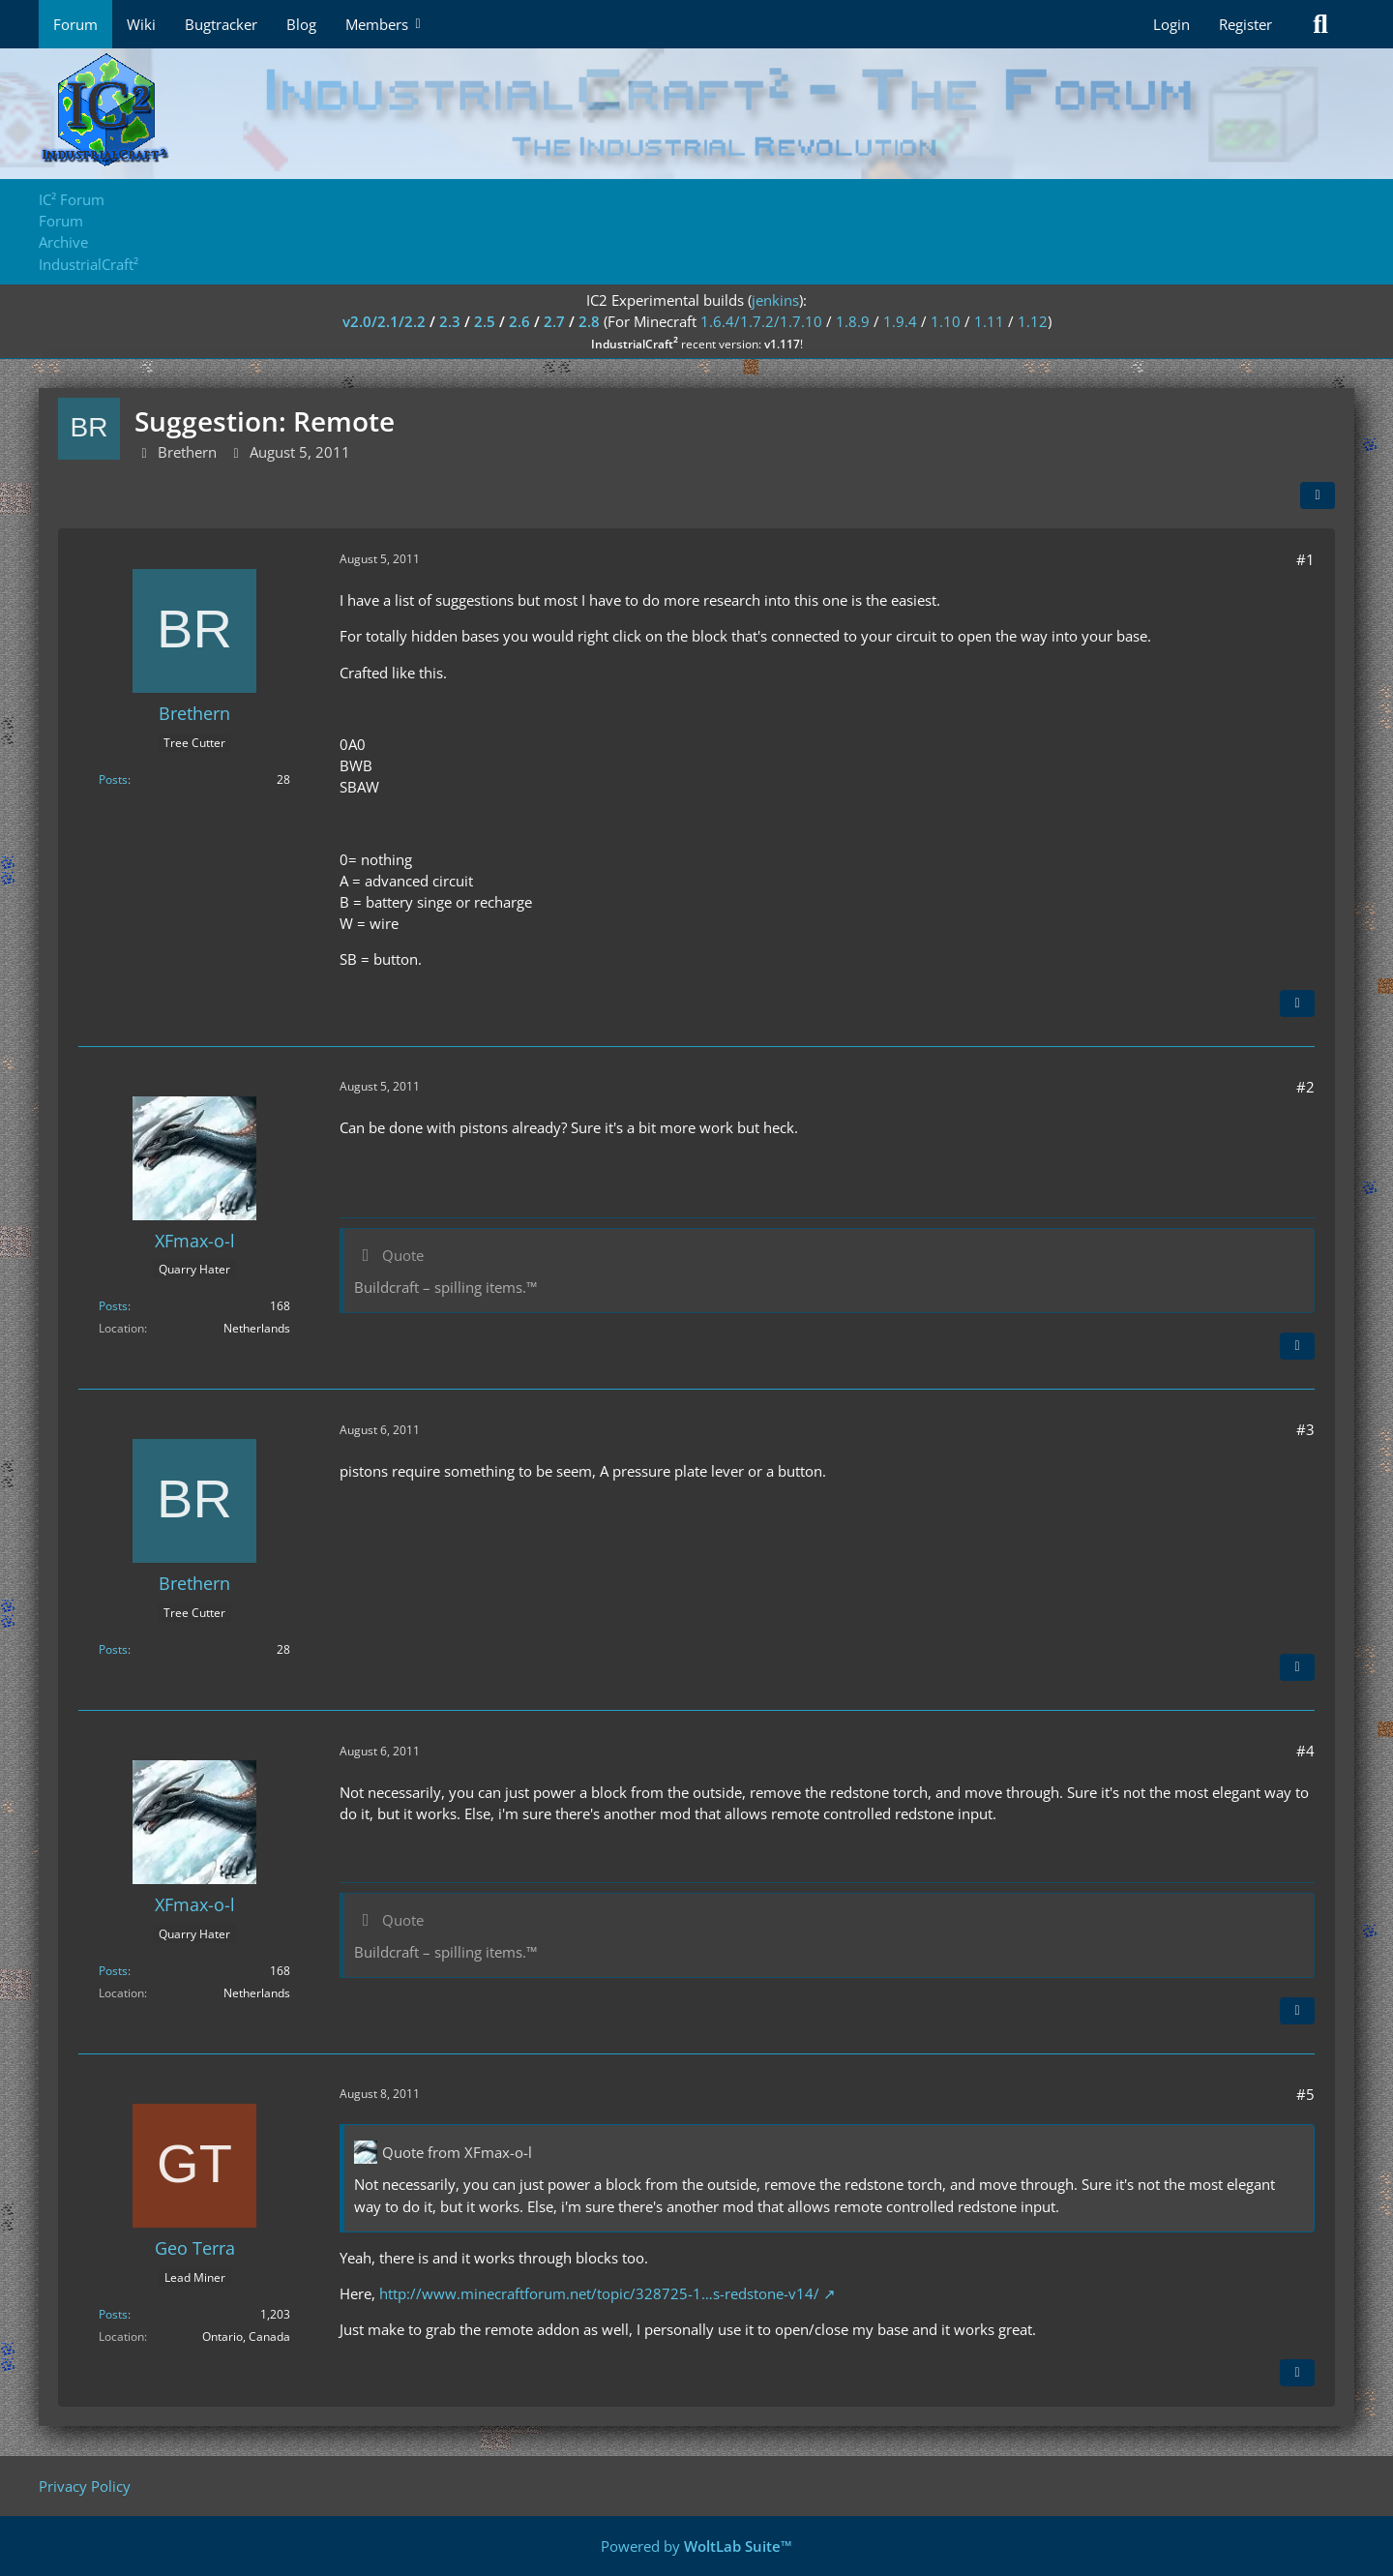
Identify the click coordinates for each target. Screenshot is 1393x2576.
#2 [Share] (1305, 1086)
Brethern (187, 452)
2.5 (484, 321)
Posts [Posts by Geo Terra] (113, 2314)
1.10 (946, 321)
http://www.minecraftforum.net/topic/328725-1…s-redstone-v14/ (599, 2293)
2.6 (519, 321)
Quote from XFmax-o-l (457, 2152)
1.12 (1033, 321)
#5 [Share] (1305, 2094)
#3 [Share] (1305, 1429)
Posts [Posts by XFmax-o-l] (113, 1306)
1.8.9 (853, 321)
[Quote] (1297, 1003)
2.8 (589, 321)
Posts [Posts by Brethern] (113, 779)
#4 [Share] (1305, 1750)
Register (1245, 24)
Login (1171, 24)
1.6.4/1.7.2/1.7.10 (761, 321)
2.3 (449, 321)
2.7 (554, 321)
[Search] (1320, 24)
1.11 (989, 321)
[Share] (1317, 495)
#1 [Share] (1305, 559)
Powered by (696, 2546)
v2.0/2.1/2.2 (384, 321)
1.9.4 (900, 321)
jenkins (775, 300)
